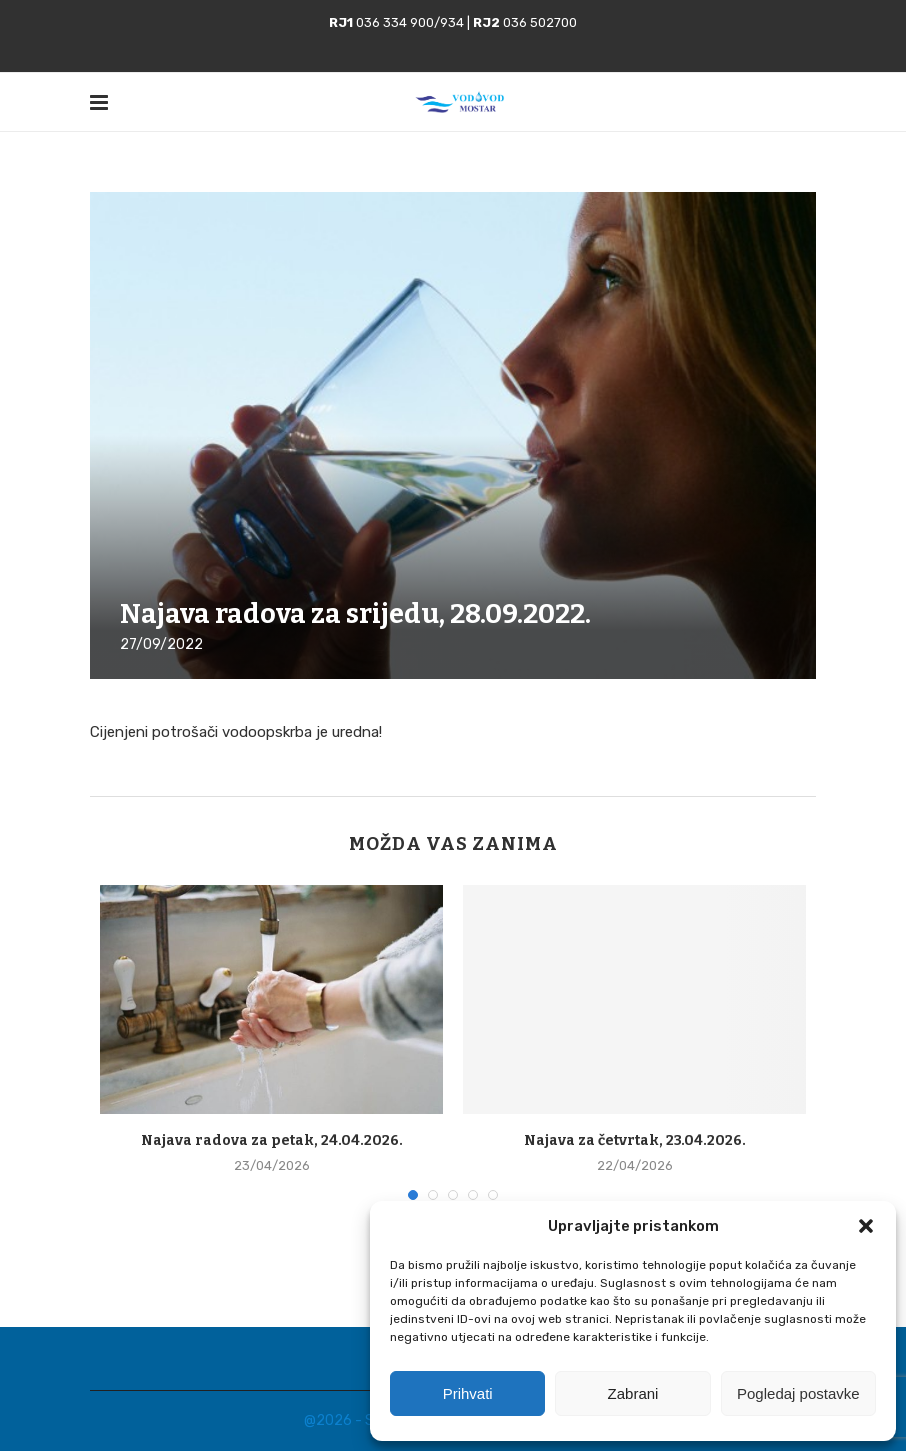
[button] (866, 1226)
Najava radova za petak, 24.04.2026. (272, 1140)
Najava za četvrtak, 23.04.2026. (635, 1140)
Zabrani (633, 1393)
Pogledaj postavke (798, 1393)
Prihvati (468, 1393)
